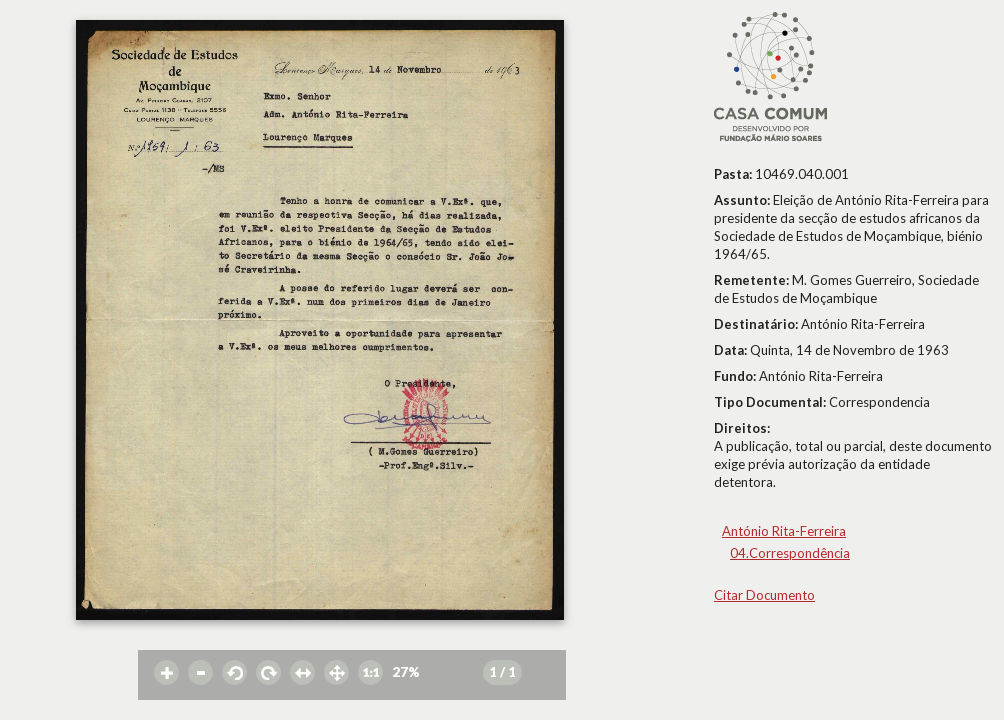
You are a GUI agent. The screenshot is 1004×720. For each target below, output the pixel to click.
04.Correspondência (790, 553)
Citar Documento (764, 595)
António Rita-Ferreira (784, 531)
